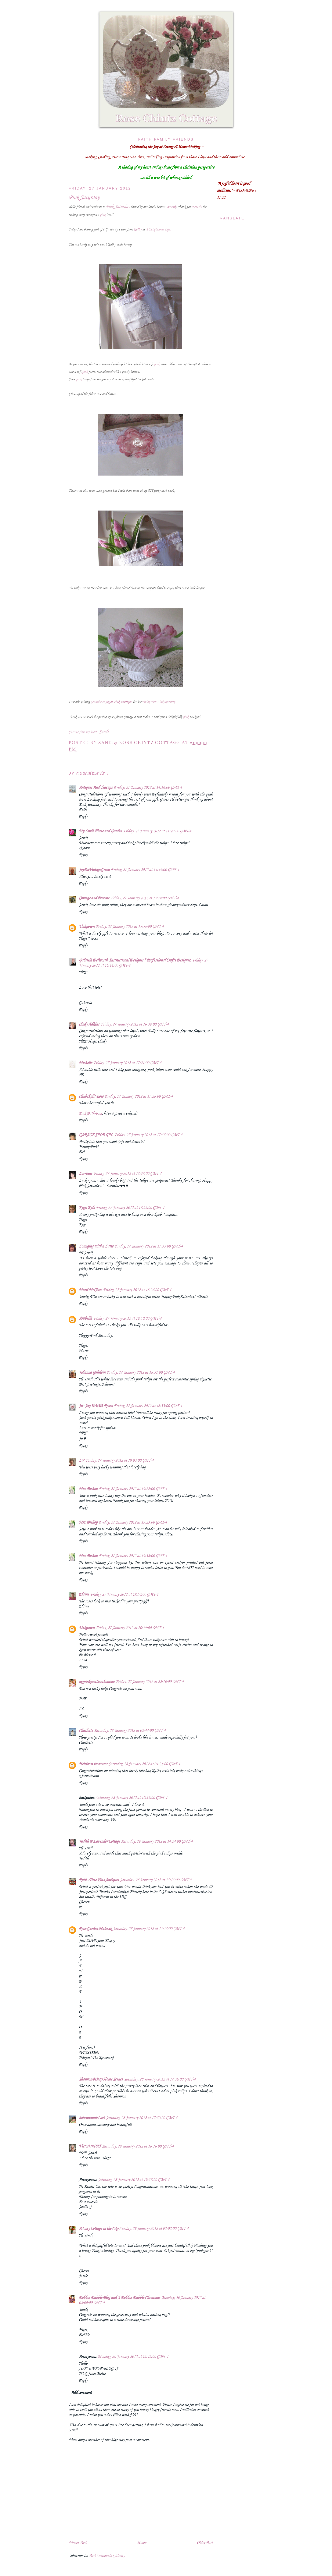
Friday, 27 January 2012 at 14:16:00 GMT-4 (148, 787)
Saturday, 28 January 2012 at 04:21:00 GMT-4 (144, 1764)
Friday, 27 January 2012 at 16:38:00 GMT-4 (134, 1024)
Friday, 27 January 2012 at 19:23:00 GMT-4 (133, 1522)
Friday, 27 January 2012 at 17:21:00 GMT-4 (127, 1063)
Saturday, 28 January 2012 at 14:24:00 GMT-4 (157, 1841)
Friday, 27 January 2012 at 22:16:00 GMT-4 (149, 1681)
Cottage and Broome (94, 898)
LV (81, 1460)
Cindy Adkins (89, 1024)
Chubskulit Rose (91, 1096)
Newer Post (77, 2542)
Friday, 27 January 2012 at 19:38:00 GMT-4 (133, 1556)
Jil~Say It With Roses (95, 1406)
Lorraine (85, 1173)
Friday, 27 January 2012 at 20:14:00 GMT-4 (129, 1628)
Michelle (85, 1063)
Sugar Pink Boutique (118, 702)
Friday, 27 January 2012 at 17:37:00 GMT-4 (127, 1173)
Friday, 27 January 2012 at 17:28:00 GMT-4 (139, 1096)
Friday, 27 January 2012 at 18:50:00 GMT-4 (127, 1318)
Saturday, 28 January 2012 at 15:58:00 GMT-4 (148, 1928)
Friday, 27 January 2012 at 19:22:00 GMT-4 (133, 1489)
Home (141, 2542)
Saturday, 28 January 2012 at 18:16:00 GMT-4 (138, 2146)
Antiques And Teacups (95, 787)
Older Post (205, 2542)
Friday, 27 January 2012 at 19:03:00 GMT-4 (119, 1460)
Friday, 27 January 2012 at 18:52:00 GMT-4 (141, 1372)
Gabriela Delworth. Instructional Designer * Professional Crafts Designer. (135, 960)
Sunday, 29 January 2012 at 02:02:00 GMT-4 (153, 2228)
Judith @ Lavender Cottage (99, 1841)
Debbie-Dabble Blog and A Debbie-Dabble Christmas (119, 2297)
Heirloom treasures (93, 1764)
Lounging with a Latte (96, 1246)
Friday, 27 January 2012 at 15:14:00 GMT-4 (144, 898)
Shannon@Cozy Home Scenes (101, 2079)
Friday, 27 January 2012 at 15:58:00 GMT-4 (129, 926)
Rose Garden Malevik (95, 1928)
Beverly (171, 207)
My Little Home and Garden (100, 831)
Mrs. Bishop (88, 1489)
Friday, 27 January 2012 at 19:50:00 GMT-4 (124, 1594)
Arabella (85, 1318)
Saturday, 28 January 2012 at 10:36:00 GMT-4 (131, 1797)
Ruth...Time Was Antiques (99, 1880)
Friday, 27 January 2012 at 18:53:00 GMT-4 (148, 1406)
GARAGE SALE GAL (96, 1135)
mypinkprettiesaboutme (96, 1681)
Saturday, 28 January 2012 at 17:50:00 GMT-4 (141, 2118)
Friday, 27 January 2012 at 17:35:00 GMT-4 (148, 1135)
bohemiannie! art (91, 2118)
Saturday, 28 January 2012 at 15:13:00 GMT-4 (155, 1880)
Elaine (84, 1594)
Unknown (86, 926)
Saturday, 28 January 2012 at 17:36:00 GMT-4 (159, 2079)
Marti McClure (90, 1290)
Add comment (81, 2392)
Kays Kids (87, 1207)
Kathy (137, 229)
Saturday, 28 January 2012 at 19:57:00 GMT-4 (133, 2179)
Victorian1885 (90, 2146)
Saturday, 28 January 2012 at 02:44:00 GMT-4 (130, 1730)
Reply (83, 816)
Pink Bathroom (90, 1113)
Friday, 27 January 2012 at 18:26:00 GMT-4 (137, 1290)
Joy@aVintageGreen (94, 869)
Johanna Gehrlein (92, 1372)
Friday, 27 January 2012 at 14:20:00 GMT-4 (157, 831)
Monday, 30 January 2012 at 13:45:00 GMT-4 (133, 2356)
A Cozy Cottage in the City (98, 2228)
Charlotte (86, 1730)
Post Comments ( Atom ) (107, 2555)
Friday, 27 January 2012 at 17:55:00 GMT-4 (130, 1207)
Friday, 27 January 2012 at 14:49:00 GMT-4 (145, 869)
